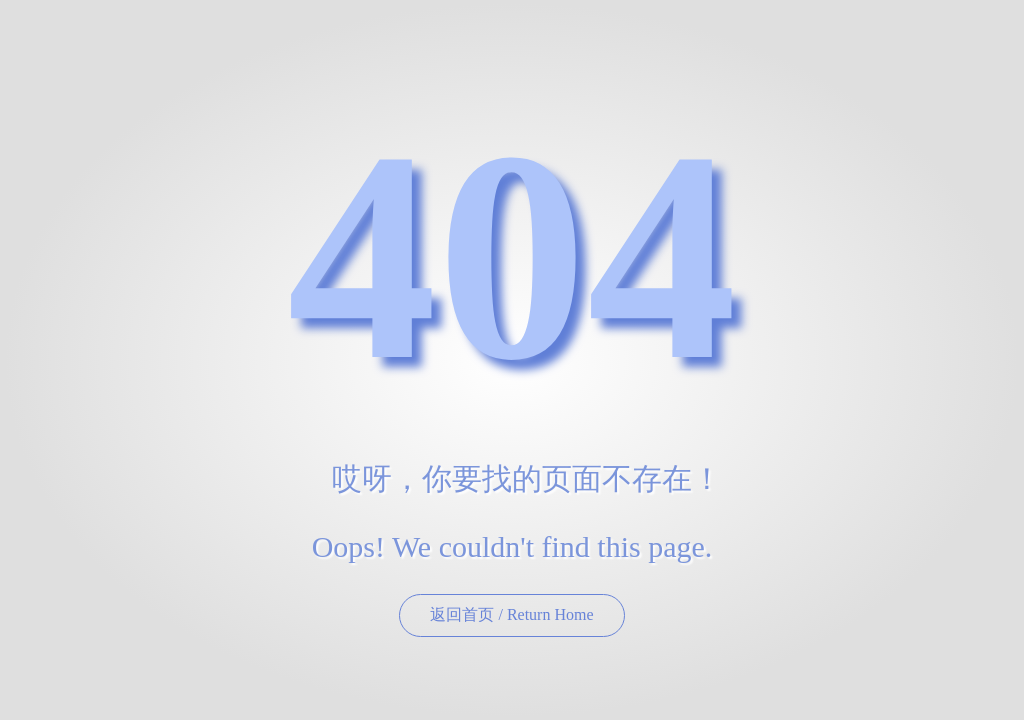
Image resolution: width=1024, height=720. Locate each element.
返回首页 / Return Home (511, 614)
